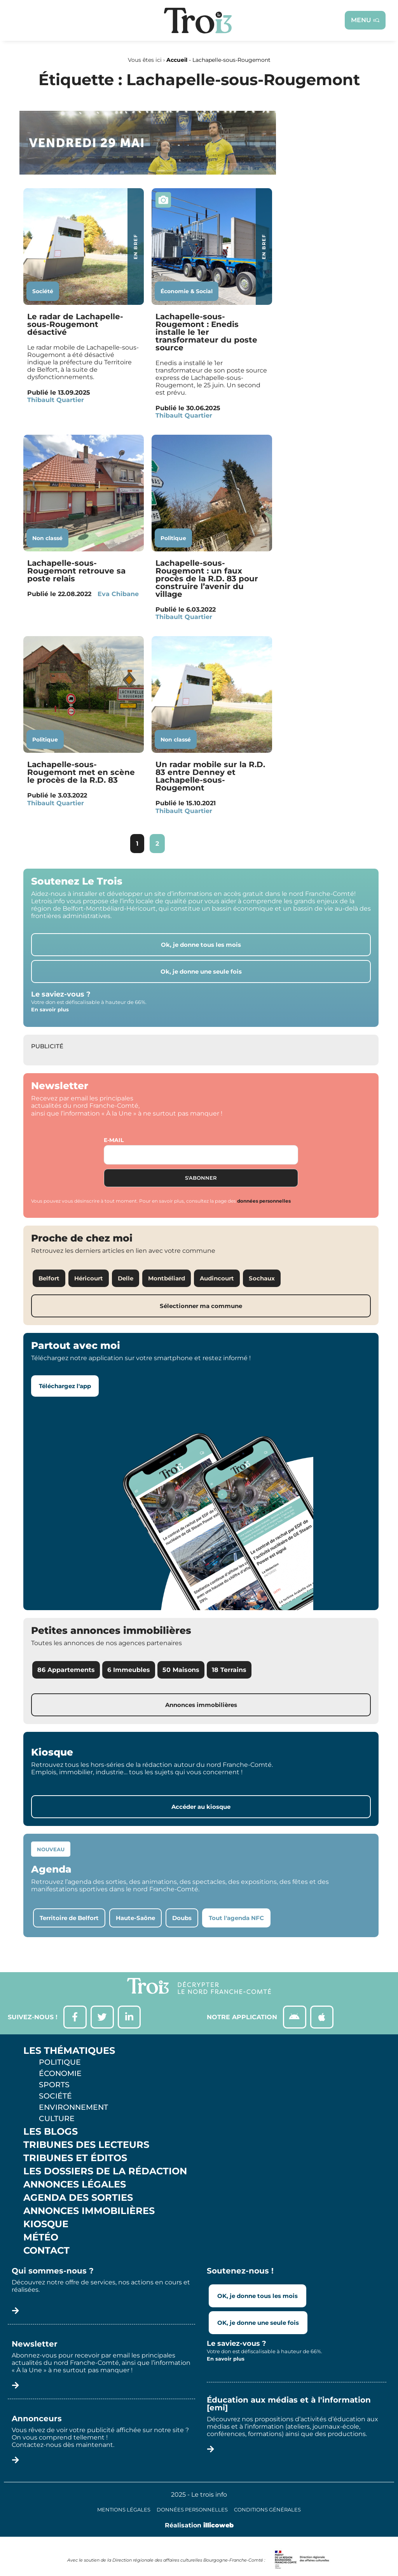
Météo (40, 2237)
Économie (60, 2073)
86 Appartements (66, 1670)
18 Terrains (229, 1670)
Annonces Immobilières (89, 2211)
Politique (173, 538)
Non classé (47, 538)
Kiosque (45, 2224)
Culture (57, 2118)
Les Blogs (50, 2132)
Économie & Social (187, 291)
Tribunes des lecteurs (86, 2145)
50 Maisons (180, 1670)
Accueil (176, 60)
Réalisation (199, 2525)
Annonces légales (74, 2185)
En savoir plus (50, 1009)
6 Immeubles (128, 1670)
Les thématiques (69, 2051)
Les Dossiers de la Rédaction (105, 2171)
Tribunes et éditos (75, 2158)
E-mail (114, 1140)
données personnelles (264, 1201)
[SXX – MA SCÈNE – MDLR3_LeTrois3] (147, 172)
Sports (54, 2085)
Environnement (73, 2107)
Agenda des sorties (78, 2198)
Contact (46, 2251)
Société (42, 291)
